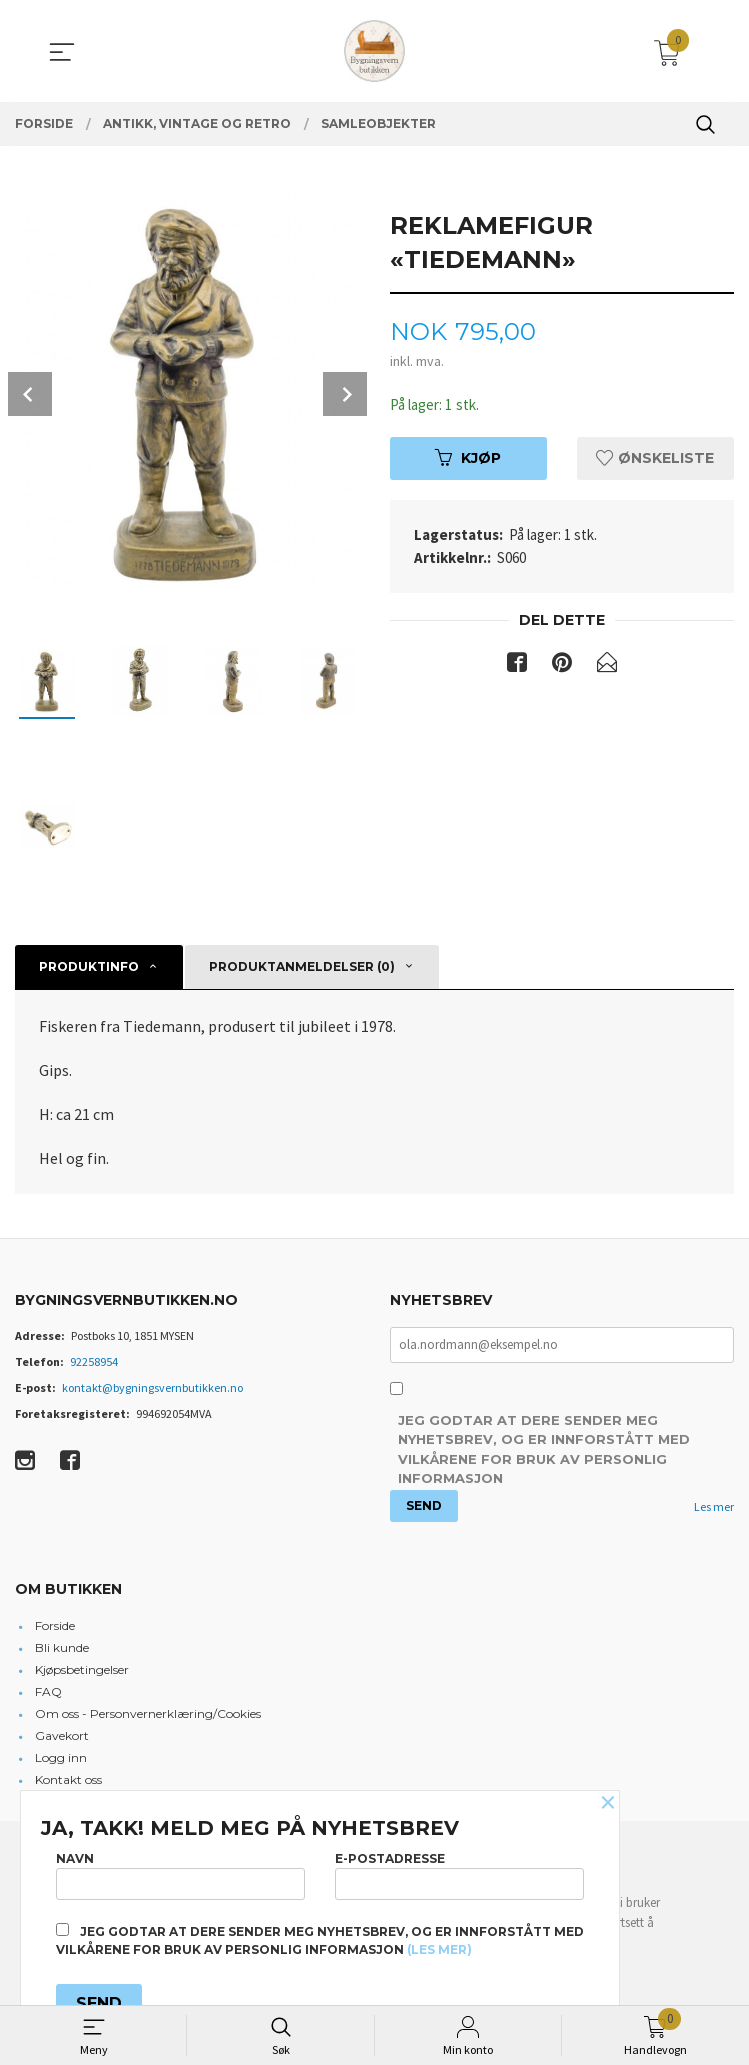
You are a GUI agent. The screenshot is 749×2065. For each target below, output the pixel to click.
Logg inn (61, 1759)
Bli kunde (62, 1649)
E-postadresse (459, 1871)
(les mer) (439, 1949)
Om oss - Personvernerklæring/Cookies (148, 1715)
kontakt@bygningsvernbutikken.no (152, 1387)
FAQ (48, 1693)
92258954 (94, 1361)
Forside (55, 1627)
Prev (30, 394)
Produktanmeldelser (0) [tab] (302, 966)
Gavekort (62, 1737)
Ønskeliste (655, 459)
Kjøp (468, 459)
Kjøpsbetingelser (82, 1671)
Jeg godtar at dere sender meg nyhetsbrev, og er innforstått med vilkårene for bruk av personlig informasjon (544, 1451)
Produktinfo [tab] (89, 966)
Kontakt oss (68, 1781)
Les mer (714, 1507)
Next (345, 394)
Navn (180, 1871)
